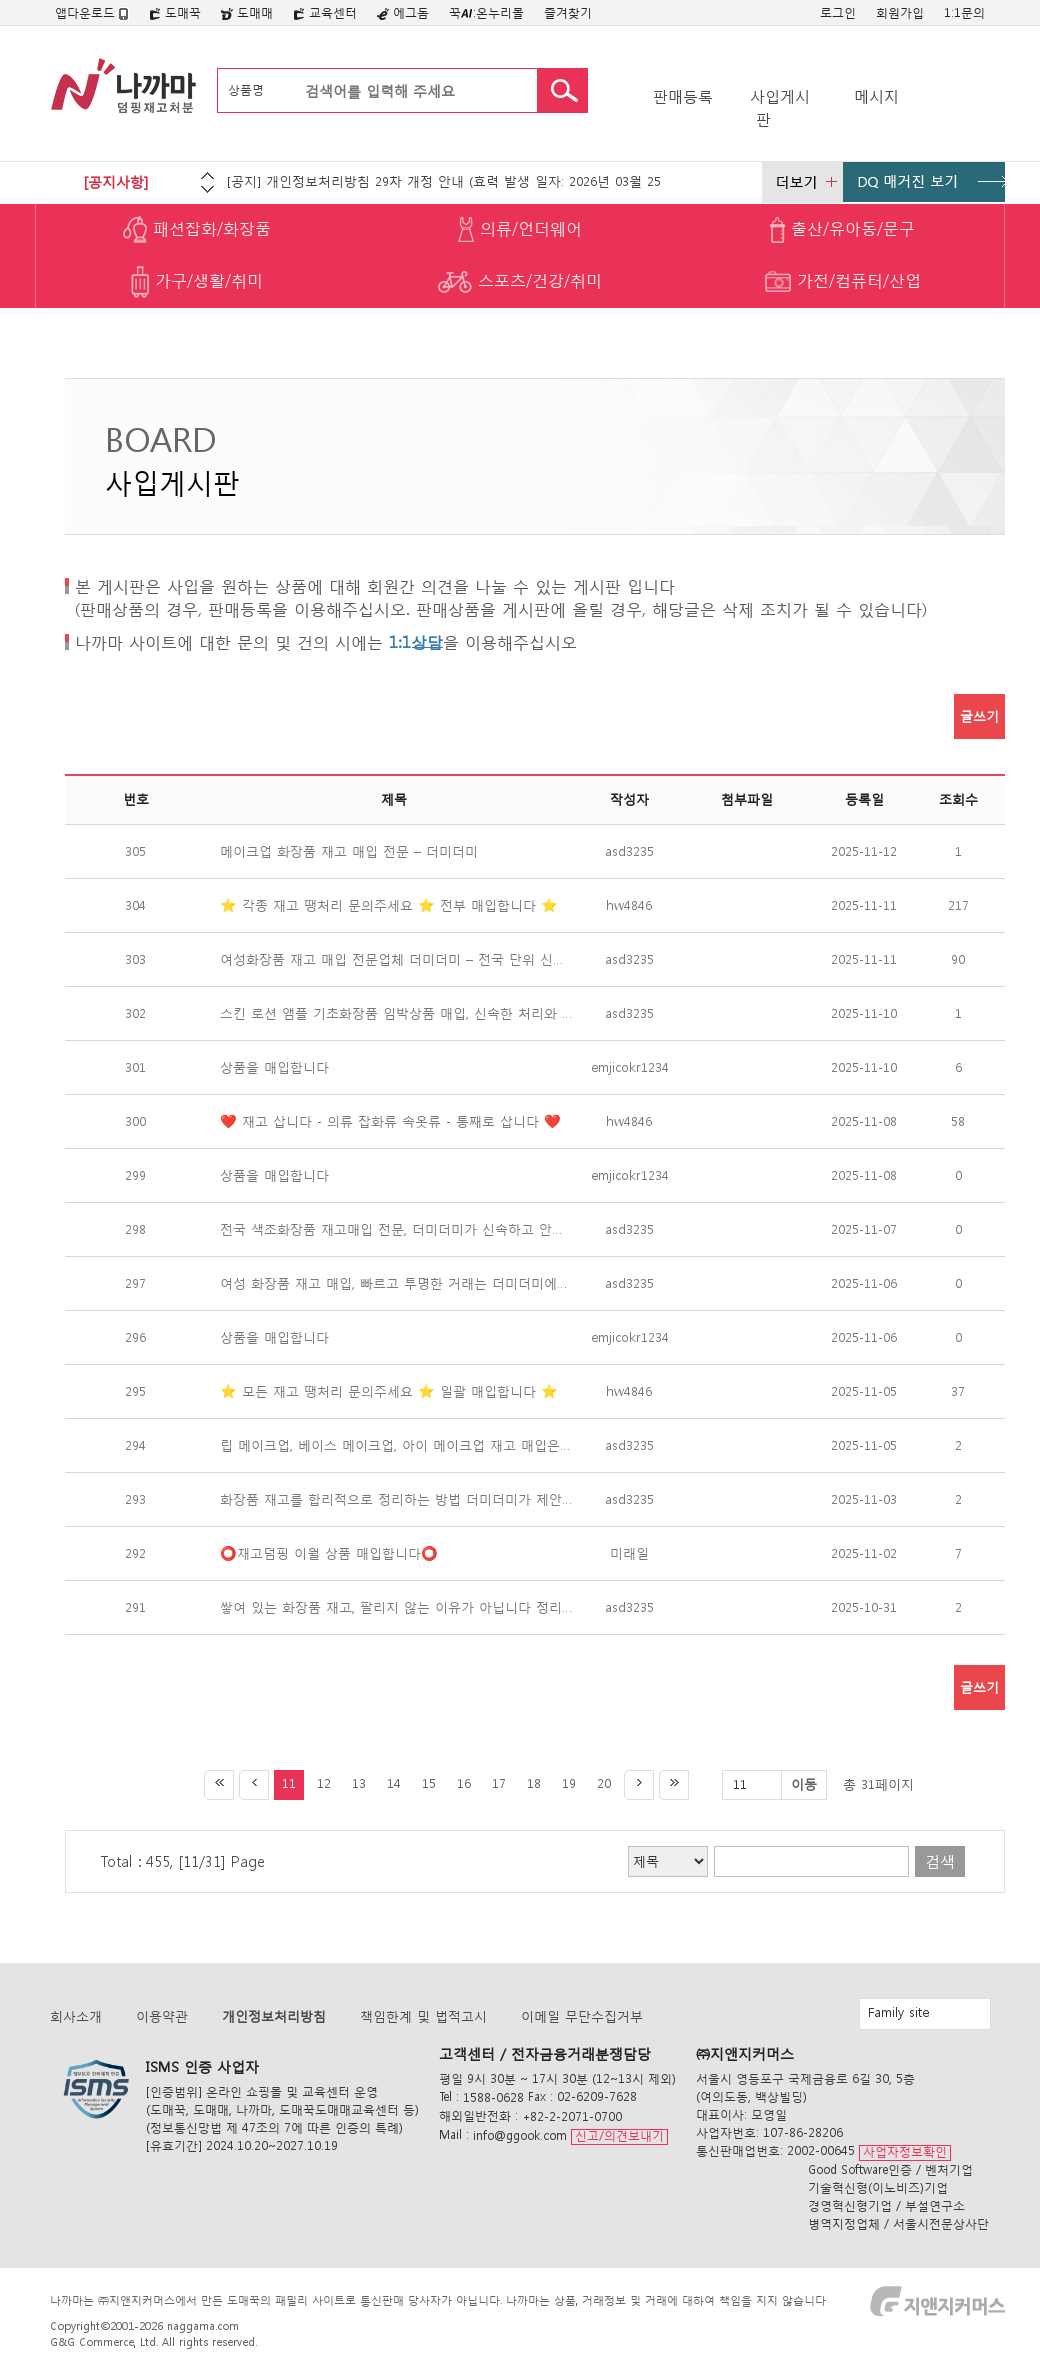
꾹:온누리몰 (486, 12)
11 (289, 1783)
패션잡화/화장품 (197, 230)
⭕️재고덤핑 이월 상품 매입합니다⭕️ (329, 1553)
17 (499, 1783)
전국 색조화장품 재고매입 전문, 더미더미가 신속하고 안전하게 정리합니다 (394, 1229)
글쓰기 (979, 716)
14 (394, 1783)
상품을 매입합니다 (274, 1067)
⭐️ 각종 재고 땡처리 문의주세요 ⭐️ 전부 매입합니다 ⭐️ (389, 905)
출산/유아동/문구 (842, 230)
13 (359, 1783)
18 (534, 1783)
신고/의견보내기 (619, 2135)
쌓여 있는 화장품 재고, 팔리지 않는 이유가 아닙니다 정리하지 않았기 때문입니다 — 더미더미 (394, 1607)
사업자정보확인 (905, 2151)
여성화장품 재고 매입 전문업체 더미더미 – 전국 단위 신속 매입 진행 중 (394, 959)
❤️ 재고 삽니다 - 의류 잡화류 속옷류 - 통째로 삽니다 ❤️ (390, 1121)
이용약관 (162, 2016)
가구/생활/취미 (197, 282)
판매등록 (683, 96)
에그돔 (403, 12)
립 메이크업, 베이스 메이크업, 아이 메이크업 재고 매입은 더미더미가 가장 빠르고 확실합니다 (394, 1445)
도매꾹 (175, 12)
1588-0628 (493, 2097)
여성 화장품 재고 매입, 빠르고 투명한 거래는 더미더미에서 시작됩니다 (394, 1283)
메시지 (876, 96)
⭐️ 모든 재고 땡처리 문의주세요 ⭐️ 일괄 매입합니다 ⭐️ (389, 1391)
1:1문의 (964, 12)
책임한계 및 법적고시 (423, 2016)
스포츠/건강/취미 (520, 282)
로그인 (838, 12)
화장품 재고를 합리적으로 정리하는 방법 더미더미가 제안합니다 (394, 1499)
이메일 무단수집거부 (582, 2016)
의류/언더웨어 (520, 230)
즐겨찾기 (568, 12)
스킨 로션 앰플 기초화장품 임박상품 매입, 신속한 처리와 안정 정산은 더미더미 (394, 1013)
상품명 (246, 89)
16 (464, 1783)
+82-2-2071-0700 (572, 2116)
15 (429, 1783)
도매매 (247, 12)
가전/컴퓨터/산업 (843, 282)
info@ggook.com (520, 2135)
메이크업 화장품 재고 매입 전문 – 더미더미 (349, 851)
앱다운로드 (92, 13)
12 (324, 1783)
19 (569, 1783)
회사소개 (76, 2016)
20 (604, 1783)
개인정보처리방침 (274, 2016)
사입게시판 (780, 108)
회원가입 (900, 12)
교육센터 (325, 12)
